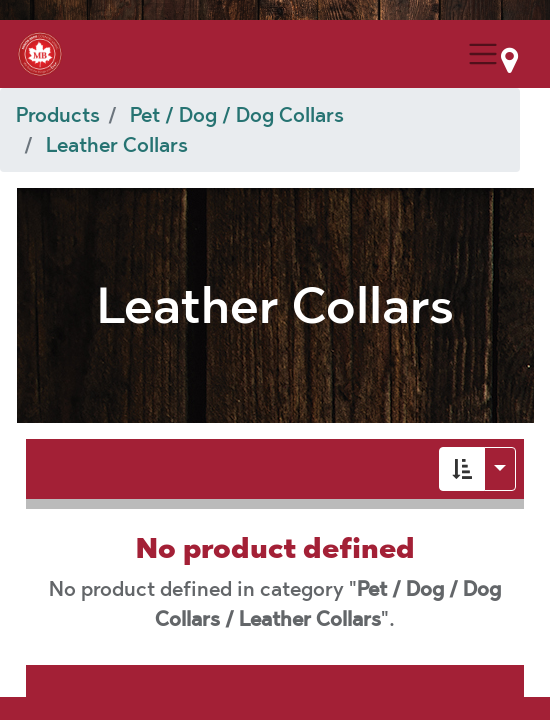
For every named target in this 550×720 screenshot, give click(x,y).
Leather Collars (117, 145)
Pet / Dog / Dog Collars (237, 115)
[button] (462, 469)
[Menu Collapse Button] (483, 54)
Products (58, 115)
